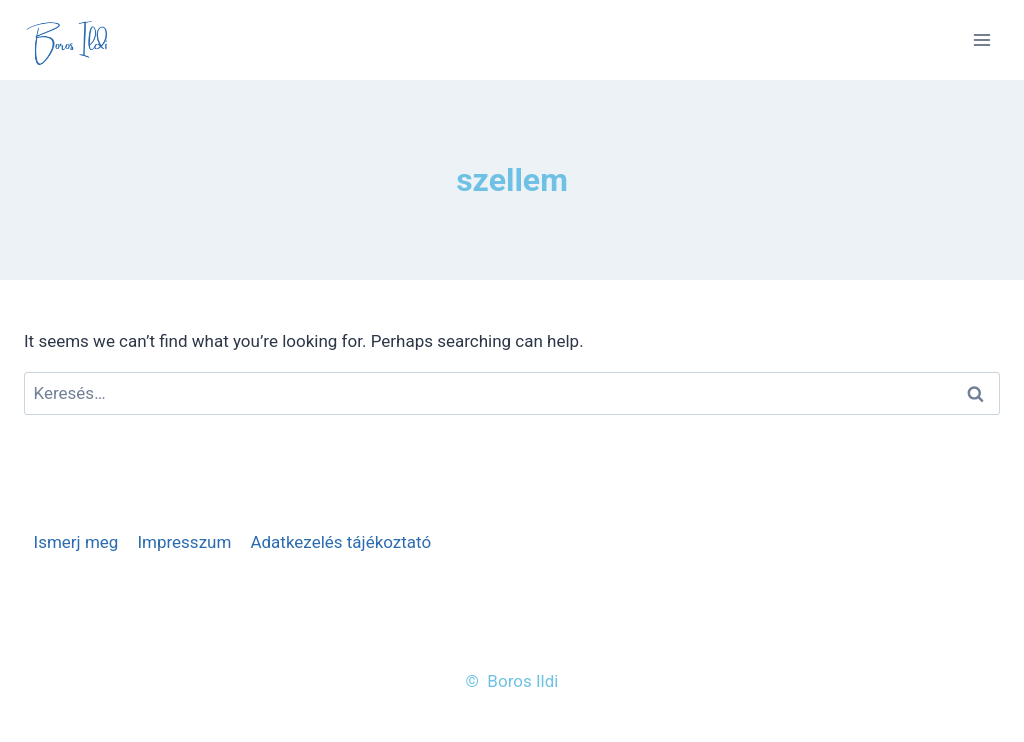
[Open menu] (981, 39)
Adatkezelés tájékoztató (340, 542)
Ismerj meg (76, 542)
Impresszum (184, 542)
